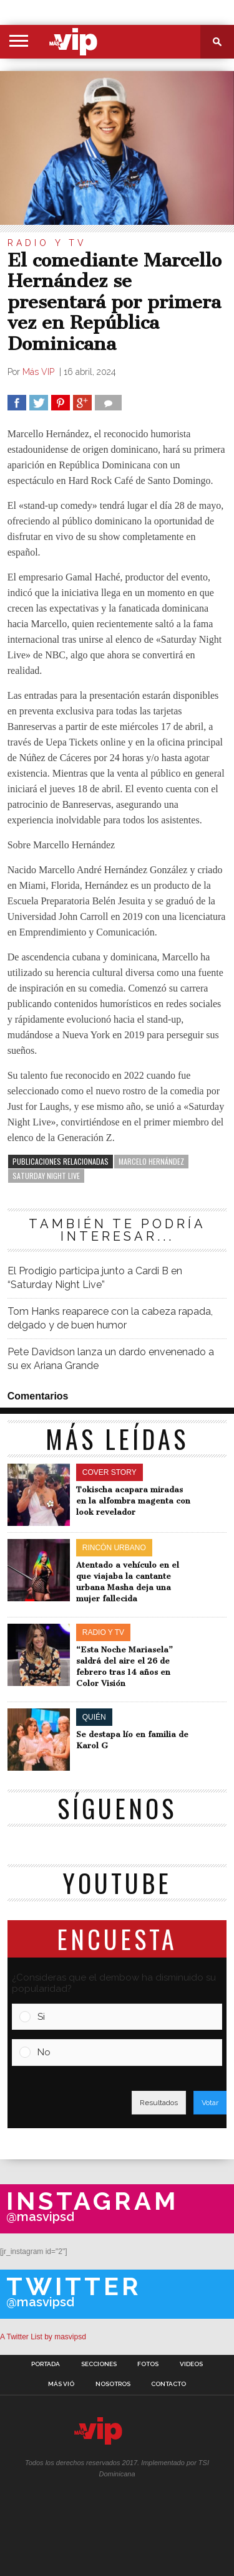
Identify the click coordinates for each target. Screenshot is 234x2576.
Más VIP (39, 372)
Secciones (99, 2364)
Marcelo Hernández (151, 1161)
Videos (191, 2364)
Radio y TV (47, 243)
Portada (45, 2364)
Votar (210, 2102)
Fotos (147, 2364)
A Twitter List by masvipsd (43, 2336)
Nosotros (112, 2384)
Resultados (159, 2102)
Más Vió (61, 2384)
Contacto (168, 2384)
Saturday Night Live (46, 1175)
